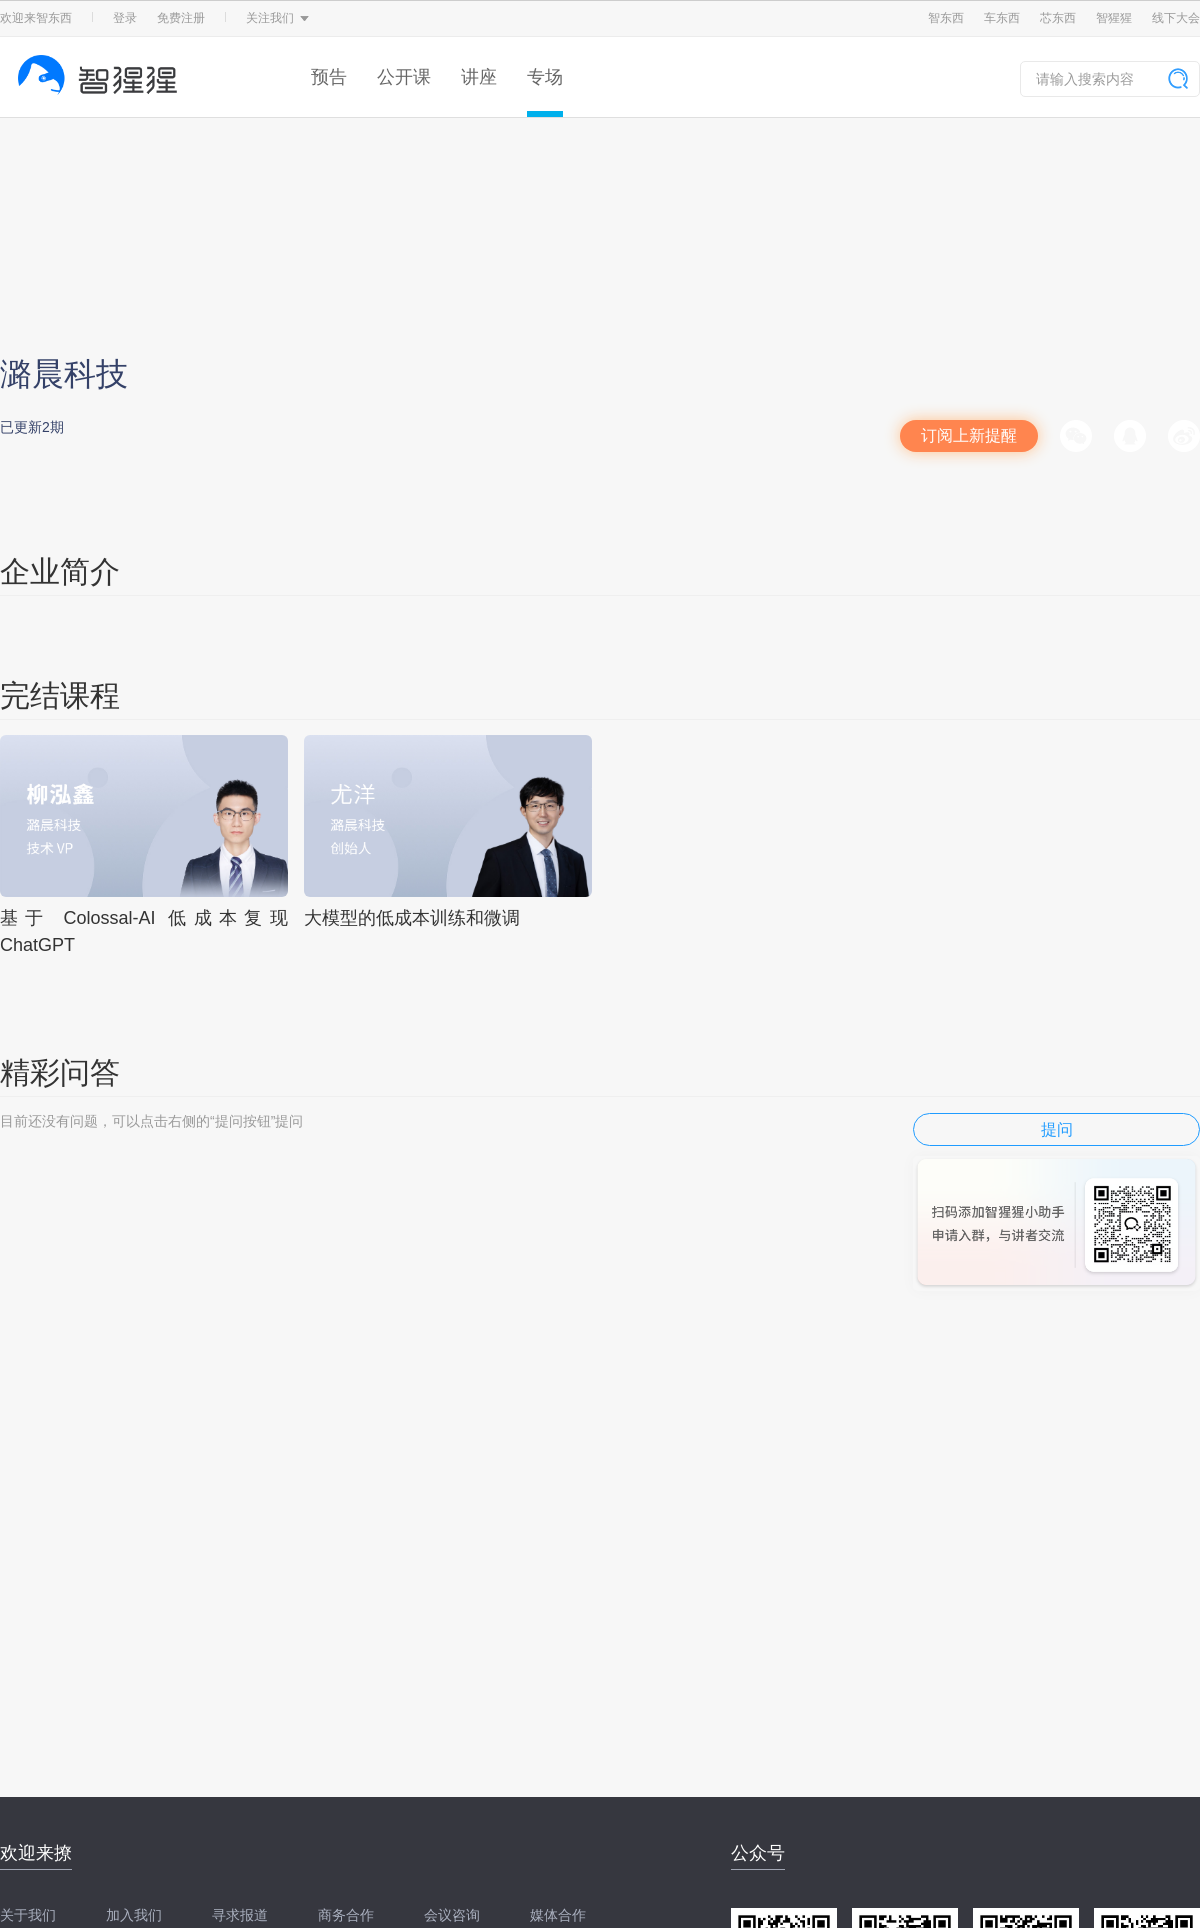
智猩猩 (1114, 18)
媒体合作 (558, 1915)
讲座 (479, 77)
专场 (545, 77)
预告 (329, 77)
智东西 (946, 18)
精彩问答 (60, 1072)
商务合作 (346, 1915)
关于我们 (28, 1915)
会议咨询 (452, 1915)
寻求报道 (240, 1915)
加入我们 (134, 1915)
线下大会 (1176, 18)
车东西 (1002, 18)
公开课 (404, 77)
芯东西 (1058, 18)
